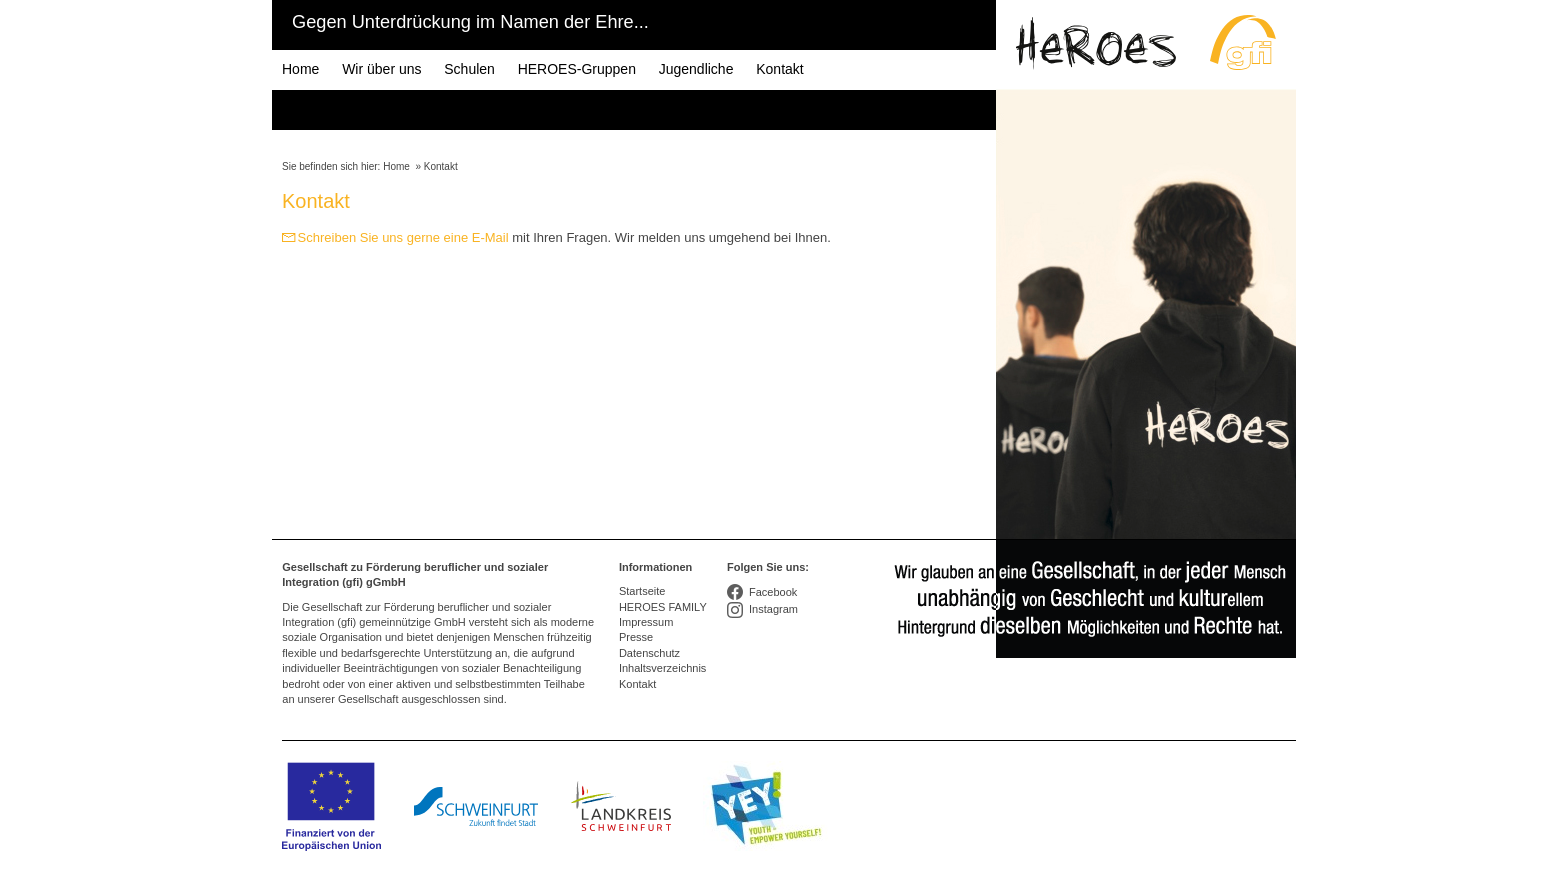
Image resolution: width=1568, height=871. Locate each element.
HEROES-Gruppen (577, 69)
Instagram (773, 609)
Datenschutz (649, 653)
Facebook (773, 592)
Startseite (642, 591)
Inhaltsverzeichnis (662, 668)
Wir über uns (381, 69)
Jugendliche (696, 69)
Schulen (469, 69)
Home (300, 69)
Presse (636, 637)
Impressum (646, 622)
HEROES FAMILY (663, 607)
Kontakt (779, 69)
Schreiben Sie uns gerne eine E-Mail (403, 237)
